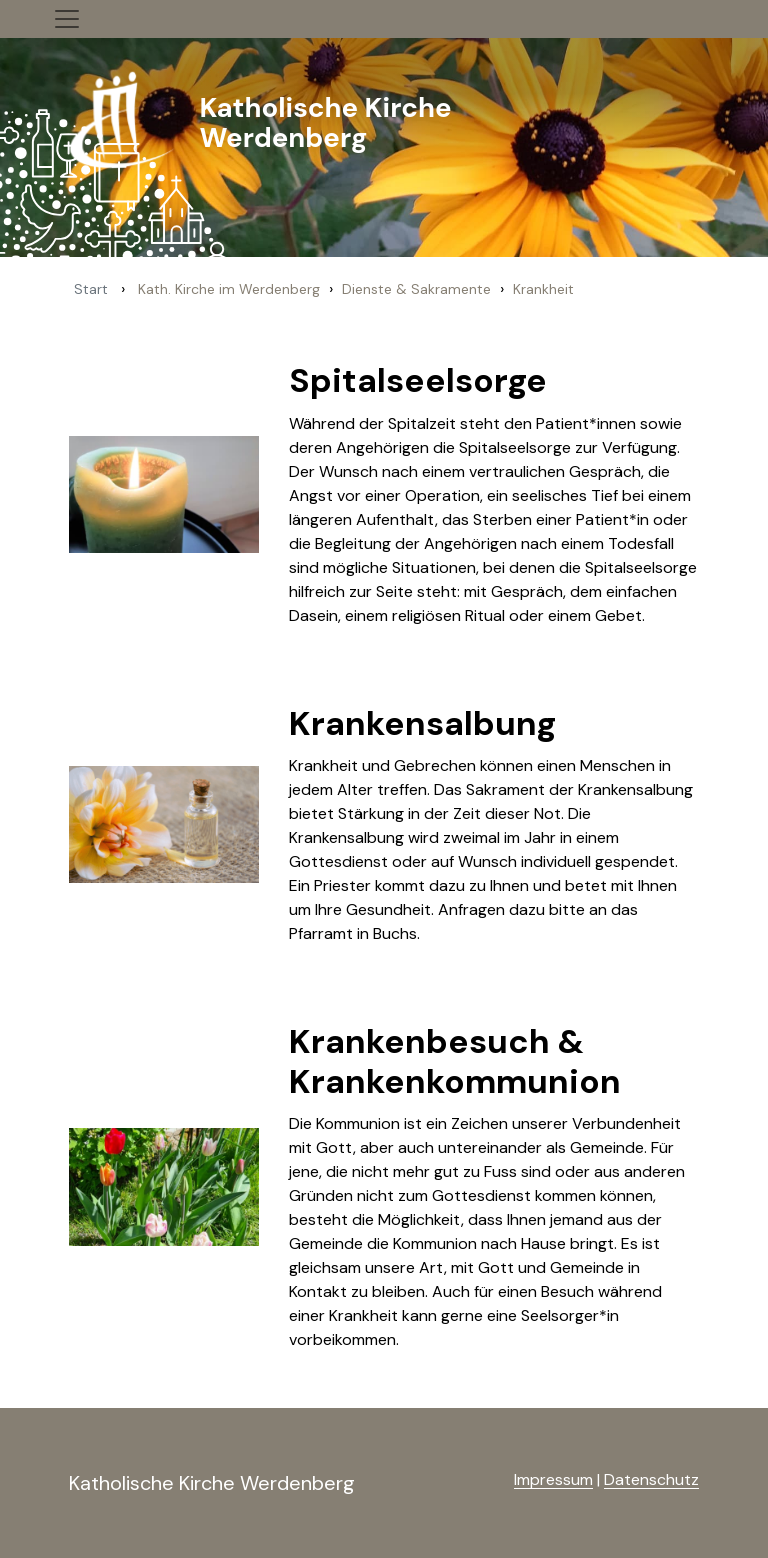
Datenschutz (651, 1479)
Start (91, 289)
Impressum (553, 1479)
